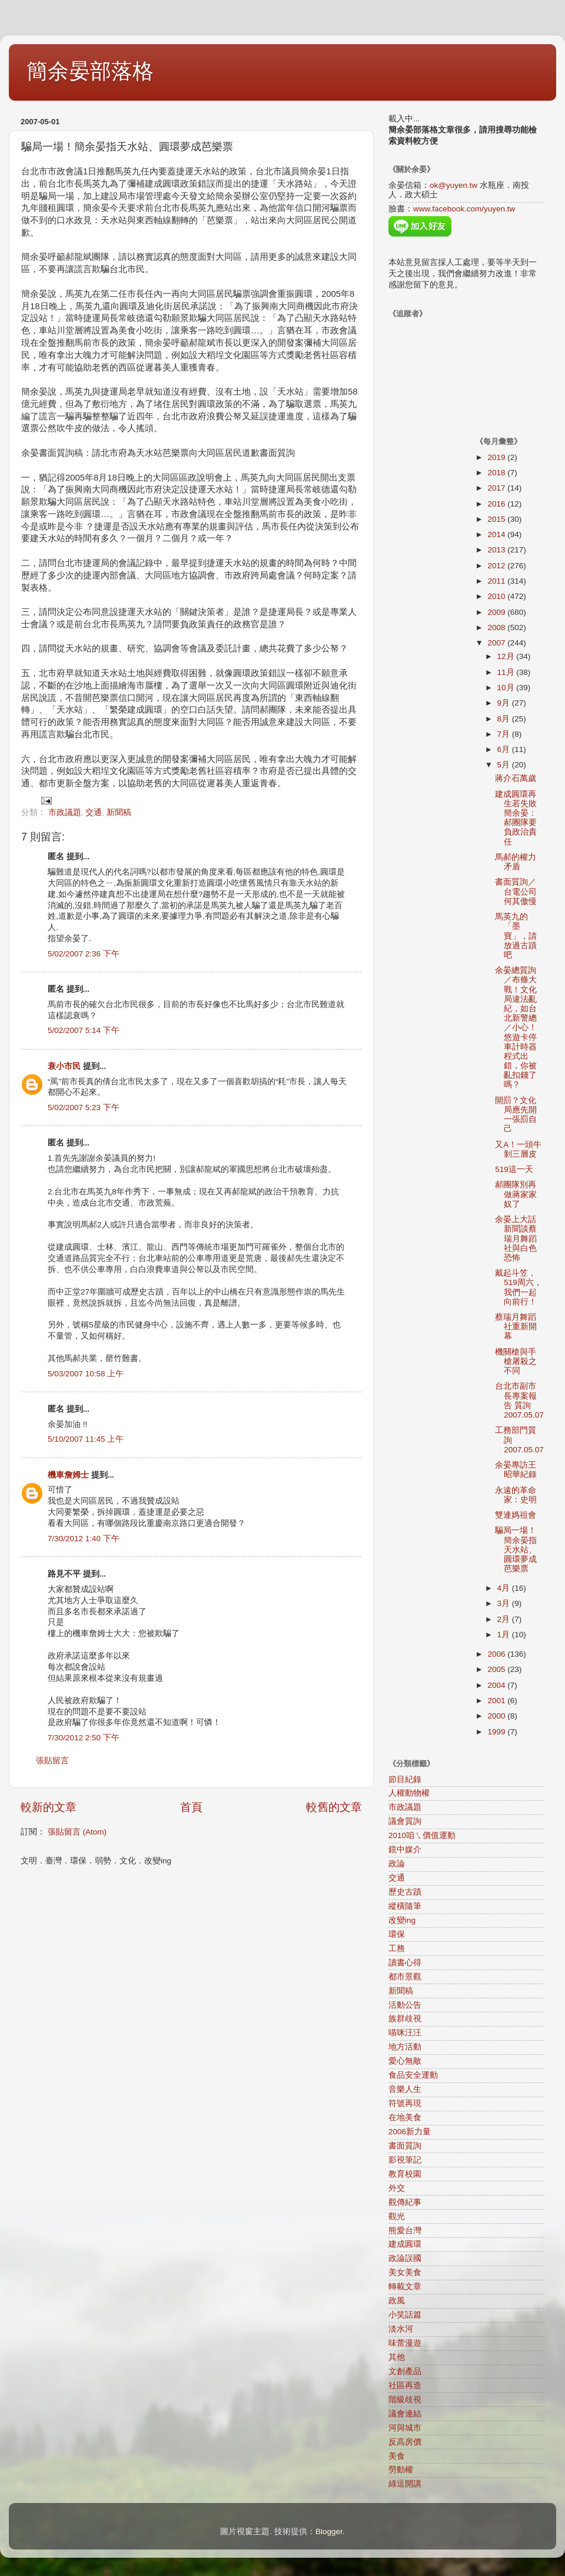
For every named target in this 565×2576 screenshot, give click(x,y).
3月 (504, 1603)
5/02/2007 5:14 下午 (83, 1030)
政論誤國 (404, 2258)
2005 (497, 1669)
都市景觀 (404, 1976)
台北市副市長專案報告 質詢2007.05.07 (519, 1400)
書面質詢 (404, 2145)
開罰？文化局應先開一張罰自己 (516, 1115)
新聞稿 (119, 812)
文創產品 (404, 2371)
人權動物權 (409, 1793)
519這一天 (514, 1169)
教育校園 (404, 2174)
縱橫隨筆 (404, 1906)
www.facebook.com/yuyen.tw (464, 208)
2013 (497, 549)
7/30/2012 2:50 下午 (83, 1737)
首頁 (191, 1807)
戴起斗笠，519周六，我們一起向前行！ (518, 1287)
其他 (396, 2357)
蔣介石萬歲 (515, 778)
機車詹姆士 (68, 1475)
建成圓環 (404, 2244)
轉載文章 (404, 2286)
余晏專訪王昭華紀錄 (516, 1470)
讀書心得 (404, 1962)
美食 (396, 2456)
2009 (497, 612)
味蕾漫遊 (404, 2343)
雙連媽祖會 (515, 1515)
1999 (497, 1731)
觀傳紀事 (404, 2202)
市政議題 (64, 812)
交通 (93, 812)
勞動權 (400, 2469)
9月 (504, 702)
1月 (504, 1634)
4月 (504, 1588)
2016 (497, 503)
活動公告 (404, 2005)
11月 (507, 672)
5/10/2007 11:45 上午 (86, 1439)
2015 (497, 519)
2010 (497, 596)
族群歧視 (404, 2018)
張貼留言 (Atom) (77, 1831)
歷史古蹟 (404, 1892)
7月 (504, 734)
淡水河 (400, 2329)
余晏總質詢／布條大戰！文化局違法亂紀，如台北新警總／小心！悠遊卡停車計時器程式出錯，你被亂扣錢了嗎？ (516, 1027)
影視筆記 (404, 2160)
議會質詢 (404, 1821)
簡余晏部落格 (90, 71)
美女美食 (404, 2272)
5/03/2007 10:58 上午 (86, 1373)
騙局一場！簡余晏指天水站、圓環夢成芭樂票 (516, 1549)
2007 (497, 642)
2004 (497, 1685)
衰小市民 (64, 1066)
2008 (497, 627)
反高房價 (404, 2442)
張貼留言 (52, 1760)
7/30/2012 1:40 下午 (83, 1538)
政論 (396, 1863)
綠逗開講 (404, 2483)
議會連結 (404, 2413)
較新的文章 (49, 1807)
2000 (497, 1715)
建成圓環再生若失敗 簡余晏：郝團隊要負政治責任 (516, 818)
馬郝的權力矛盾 (515, 862)
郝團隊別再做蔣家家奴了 (516, 1194)
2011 (497, 581)
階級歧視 (404, 2399)
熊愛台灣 (404, 2230)
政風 (396, 2300)
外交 (396, 2188)
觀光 (396, 2216)
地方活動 (404, 2046)
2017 (497, 488)
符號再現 (404, 2103)
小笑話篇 (404, 2314)
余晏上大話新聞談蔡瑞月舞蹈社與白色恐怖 (516, 1238)
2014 (497, 534)
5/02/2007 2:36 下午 (83, 953)
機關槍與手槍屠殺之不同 (516, 1361)
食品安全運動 (413, 2075)
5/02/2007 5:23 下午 (83, 1107)
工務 (396, 1948)
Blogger (329, 2531)
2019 (497, 457)
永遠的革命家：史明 (516, 1495)
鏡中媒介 (404, 1849)
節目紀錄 (404, 1779)
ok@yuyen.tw (453, 185)
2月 (504, 1619)
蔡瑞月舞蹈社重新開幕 (516, 1326)
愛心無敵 (404, 2061)
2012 (497, 565)
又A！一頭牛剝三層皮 (518, 1149)
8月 (504, 718)
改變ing (402, 1920)
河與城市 (404, 2427)
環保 (396, 1934)
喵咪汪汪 (404, 2032)
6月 (504, 749)
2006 (497, 1654)
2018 (497, 472)
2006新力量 (409, 2131)
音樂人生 (404, 2089)
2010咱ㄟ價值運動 (422, 1835)
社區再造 (404, 2385)
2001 (497, 1700)
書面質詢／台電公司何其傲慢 (516, 891)
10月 (507, 687)
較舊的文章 (334, 1807)
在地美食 (404, 2117)
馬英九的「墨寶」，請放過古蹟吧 (516, 935)
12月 (507, 656)
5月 (504, 764)
